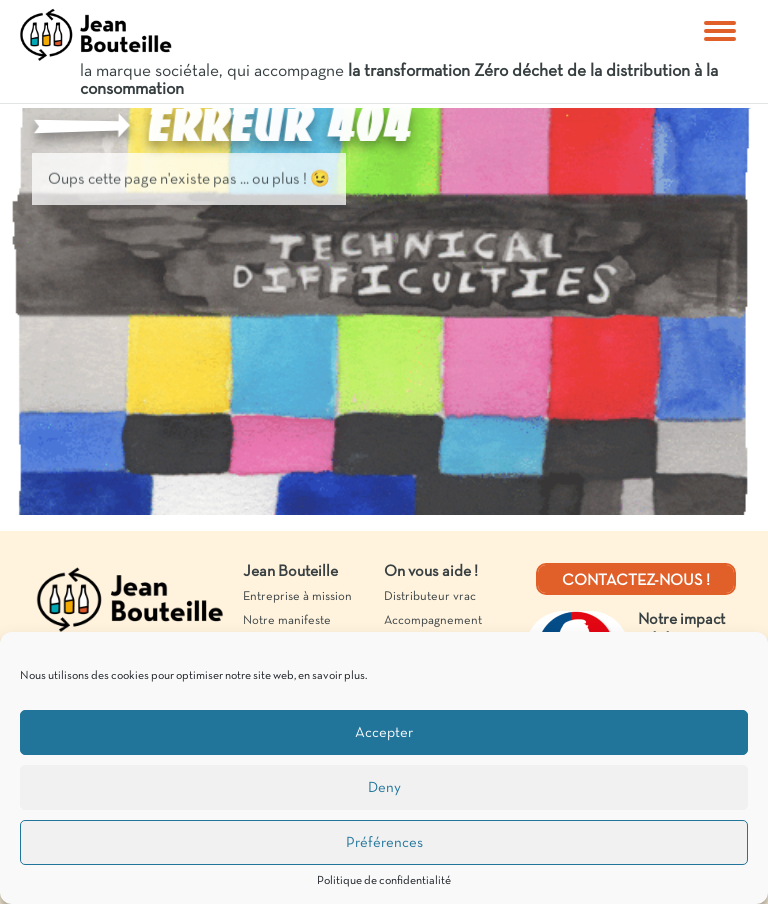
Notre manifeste (287, 621)
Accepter (384, 733)
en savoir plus (331, 676)
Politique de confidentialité (384, 881)
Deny (384, 788)
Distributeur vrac (430, 597)
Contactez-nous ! (636, 581)
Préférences (384, 843)
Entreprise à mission (297, 597)
